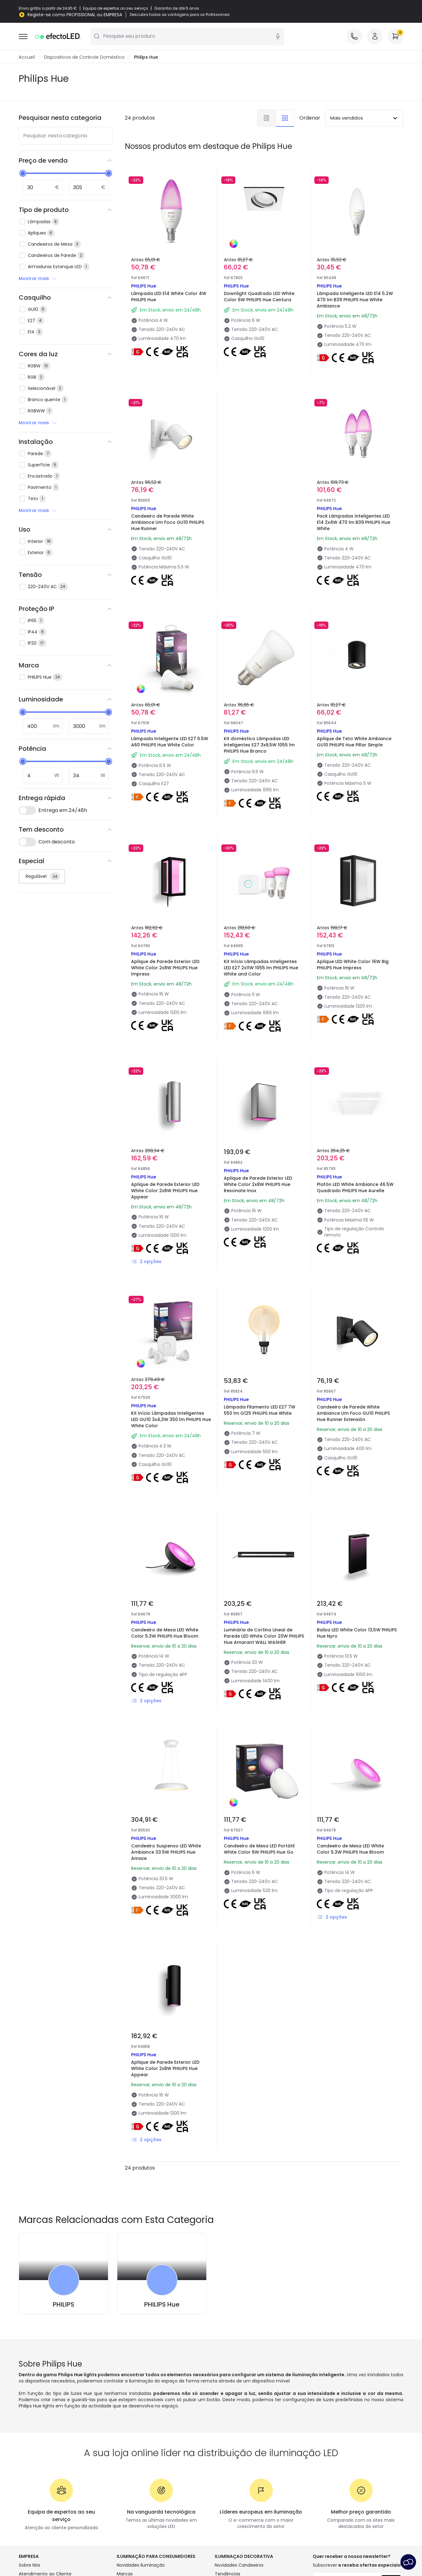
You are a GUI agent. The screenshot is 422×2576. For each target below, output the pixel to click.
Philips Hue (146, 57)
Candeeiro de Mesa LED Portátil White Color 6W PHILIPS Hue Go (259, 1849)
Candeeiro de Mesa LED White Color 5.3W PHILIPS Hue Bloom (164, 1633)
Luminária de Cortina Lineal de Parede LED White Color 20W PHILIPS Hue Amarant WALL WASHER (264, 1636)
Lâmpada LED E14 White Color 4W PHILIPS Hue (168, 297)
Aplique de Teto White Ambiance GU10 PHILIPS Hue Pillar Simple (354, 742)
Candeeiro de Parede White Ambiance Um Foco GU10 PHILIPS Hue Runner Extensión (353, 1413)
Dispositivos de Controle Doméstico (84, 57)
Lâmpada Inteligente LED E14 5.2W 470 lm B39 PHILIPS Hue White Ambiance (355, 300)
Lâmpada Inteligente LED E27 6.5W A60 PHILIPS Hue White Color (169, 742)
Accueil (27, 57)
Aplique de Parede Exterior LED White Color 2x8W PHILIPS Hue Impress (165, 968)
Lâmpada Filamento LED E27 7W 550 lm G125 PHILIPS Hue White (259, 1410)
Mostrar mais (38, 279)
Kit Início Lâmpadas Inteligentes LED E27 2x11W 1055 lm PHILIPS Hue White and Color (261, 968)
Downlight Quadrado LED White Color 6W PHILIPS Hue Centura (259, 297)
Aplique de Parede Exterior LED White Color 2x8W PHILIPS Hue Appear (165, 1191)
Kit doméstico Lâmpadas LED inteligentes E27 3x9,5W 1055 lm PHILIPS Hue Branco (259, 745)
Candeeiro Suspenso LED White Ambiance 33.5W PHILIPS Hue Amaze (166, 1852)
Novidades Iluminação (141, 2565)
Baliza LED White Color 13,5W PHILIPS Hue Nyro (357, 1633)
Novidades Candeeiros (239, 2565)
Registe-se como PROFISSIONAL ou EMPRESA (74, 15)
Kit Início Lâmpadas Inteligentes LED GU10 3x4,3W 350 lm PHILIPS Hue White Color (171, 1419)
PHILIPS (63, 2304)
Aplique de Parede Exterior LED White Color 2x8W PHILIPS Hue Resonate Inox (258, 1184)
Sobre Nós (29, 2565)
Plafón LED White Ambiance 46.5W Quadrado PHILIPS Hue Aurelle (355, 1188)
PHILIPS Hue (161, 2304)
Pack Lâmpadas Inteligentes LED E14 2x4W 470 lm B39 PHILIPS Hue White (353, 522)
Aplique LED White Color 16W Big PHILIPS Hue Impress (353, 965)
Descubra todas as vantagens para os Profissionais (180, 14)
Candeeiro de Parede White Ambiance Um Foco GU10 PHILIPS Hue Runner (167, 522)
